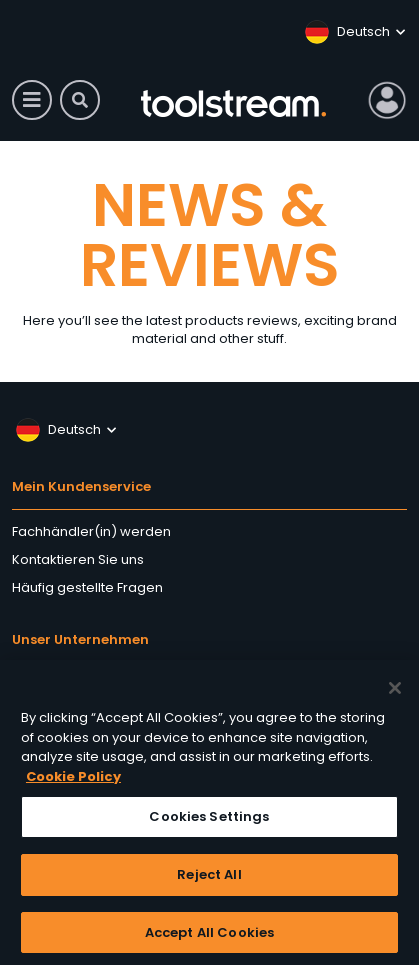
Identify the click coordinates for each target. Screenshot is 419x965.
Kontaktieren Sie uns (78, 559)
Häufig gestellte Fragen (87, 587)
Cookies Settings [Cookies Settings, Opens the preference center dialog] (209, 820)
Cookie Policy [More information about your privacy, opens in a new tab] (73, 780)
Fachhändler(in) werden (91, 531)
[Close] (395, 692)
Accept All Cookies (209, 936)
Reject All (209, 878)
